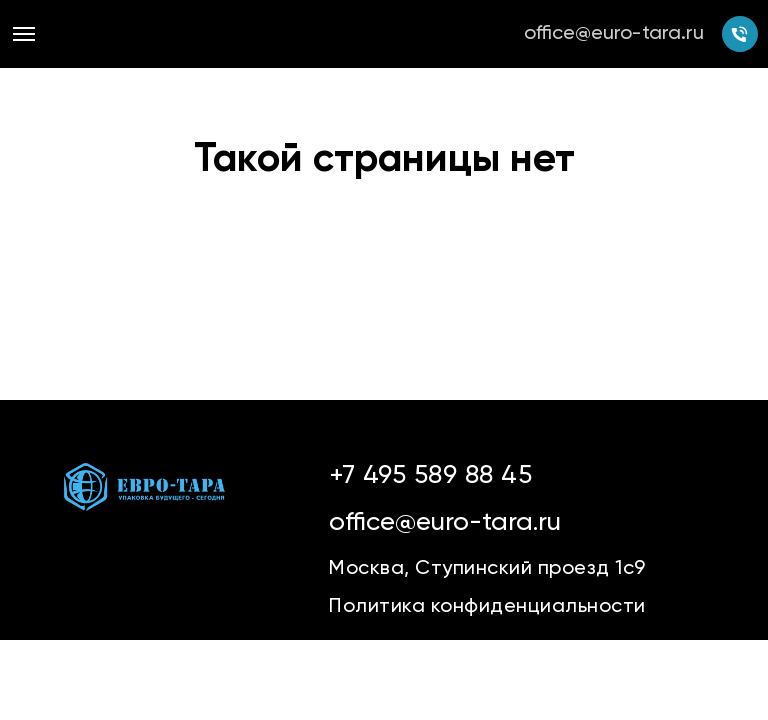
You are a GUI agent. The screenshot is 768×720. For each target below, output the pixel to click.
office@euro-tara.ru (614, 34)
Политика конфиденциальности (487, 607)
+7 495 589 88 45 (430, 476)
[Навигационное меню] (24, 34)
